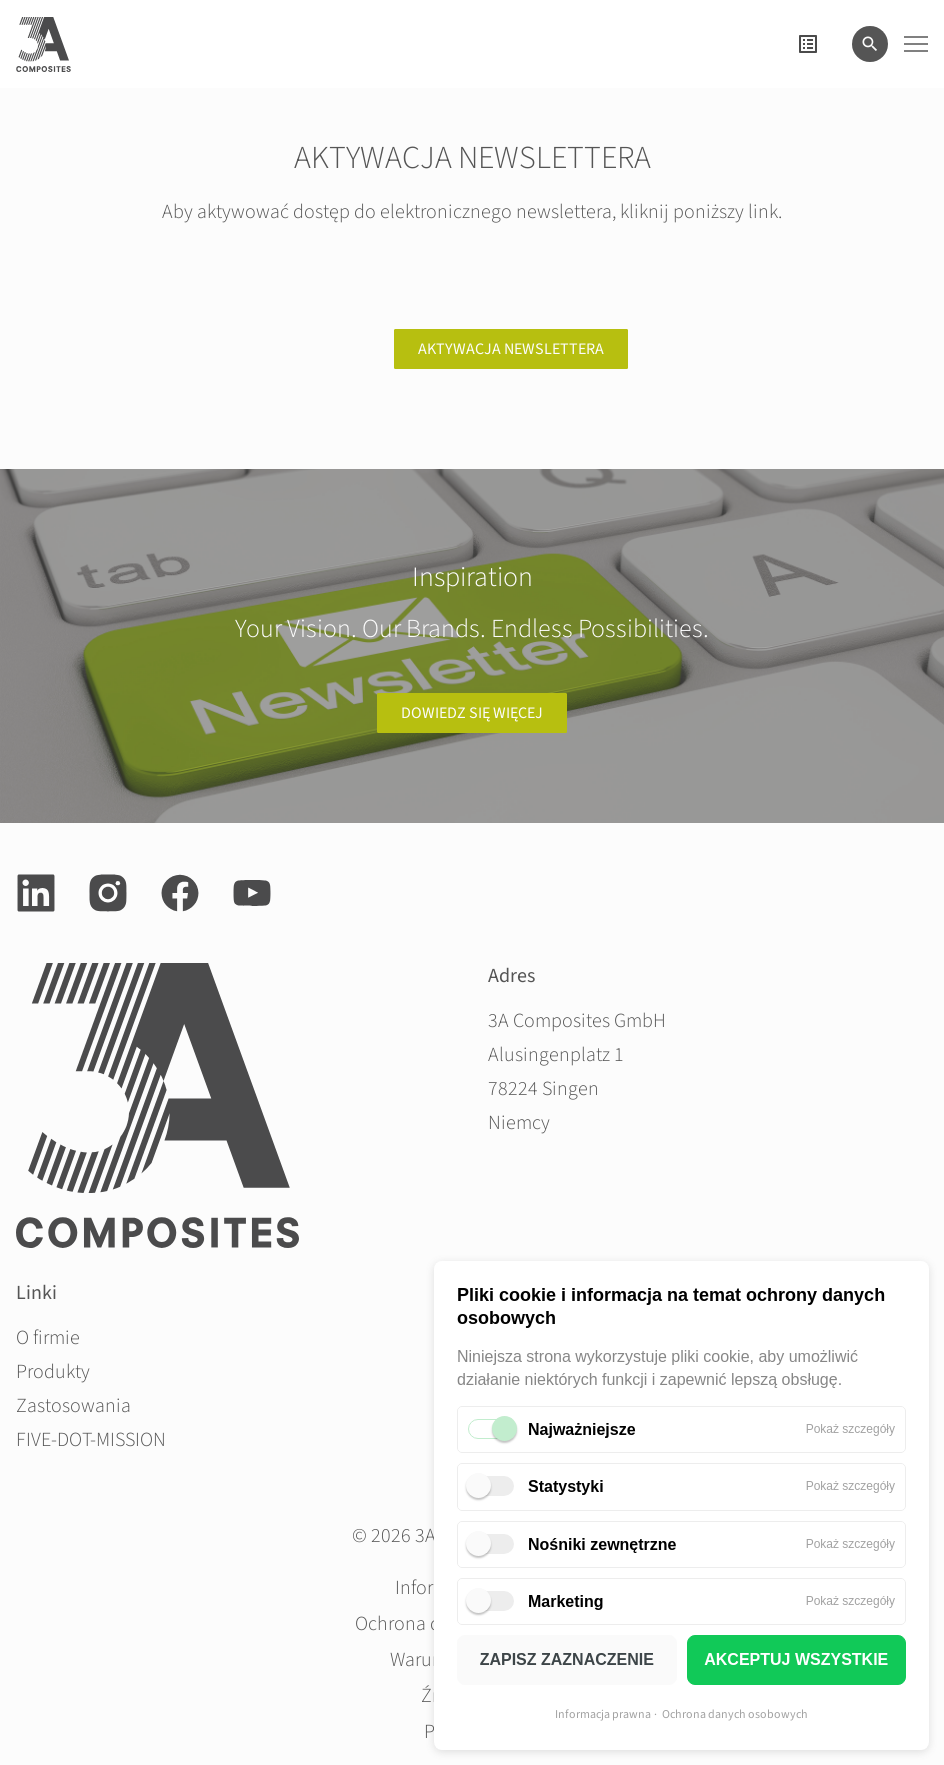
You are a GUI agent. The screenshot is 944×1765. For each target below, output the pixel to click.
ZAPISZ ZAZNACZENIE (567, 1659)
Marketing (566, 1601)
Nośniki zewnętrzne (602, 1544)
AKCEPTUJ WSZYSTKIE (796, 1659)
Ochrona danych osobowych (735, 1714)
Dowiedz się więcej (472, 713)
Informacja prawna (603, 1714)
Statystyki (566, 1486)
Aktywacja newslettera (511, 349)
